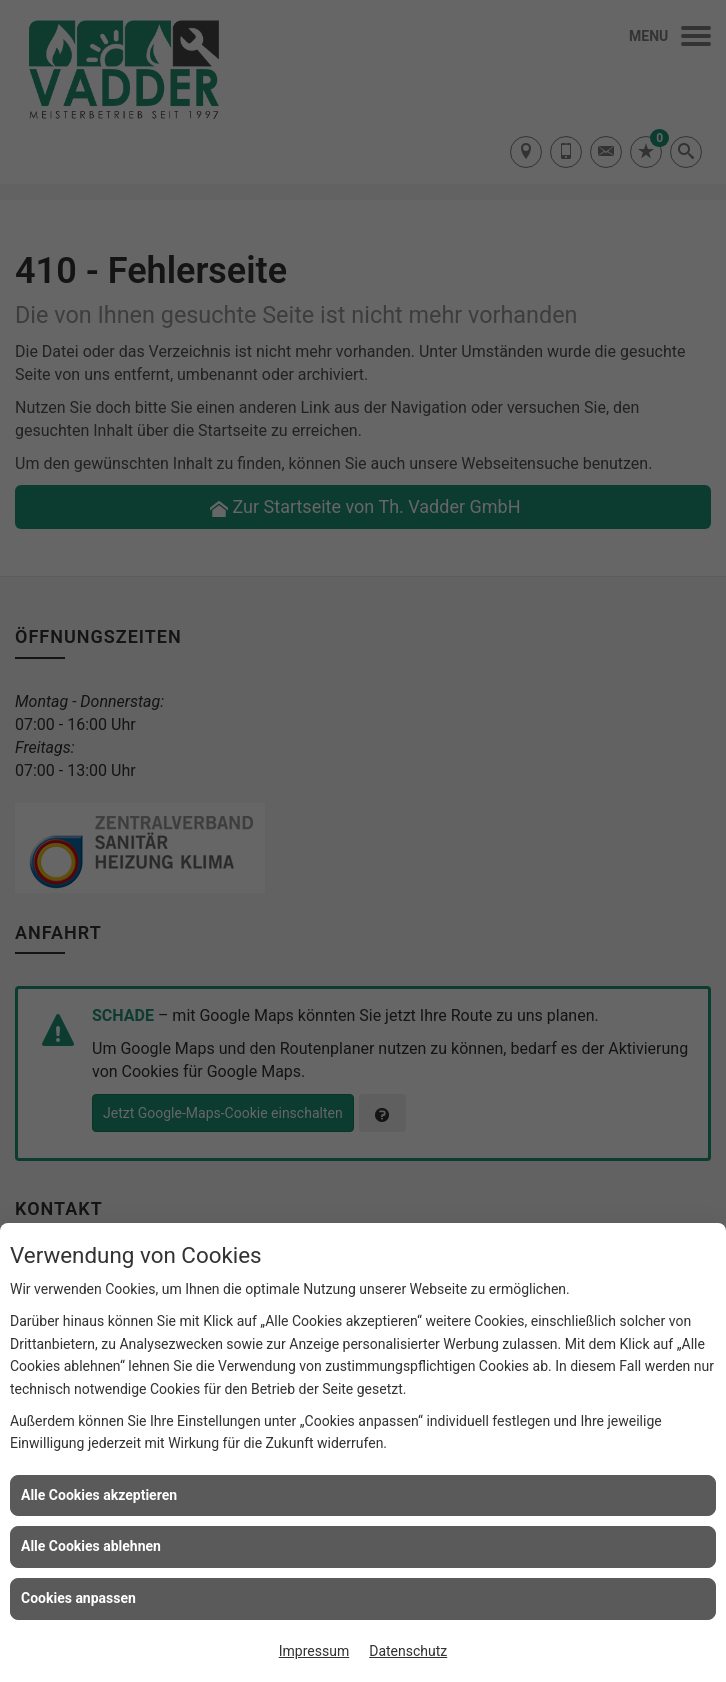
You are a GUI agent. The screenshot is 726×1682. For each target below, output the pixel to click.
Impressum (314, 1651)
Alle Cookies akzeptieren (99, 1495)
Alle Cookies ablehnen (91, 1546)
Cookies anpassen (78, 1598)
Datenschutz (408, 1651)
